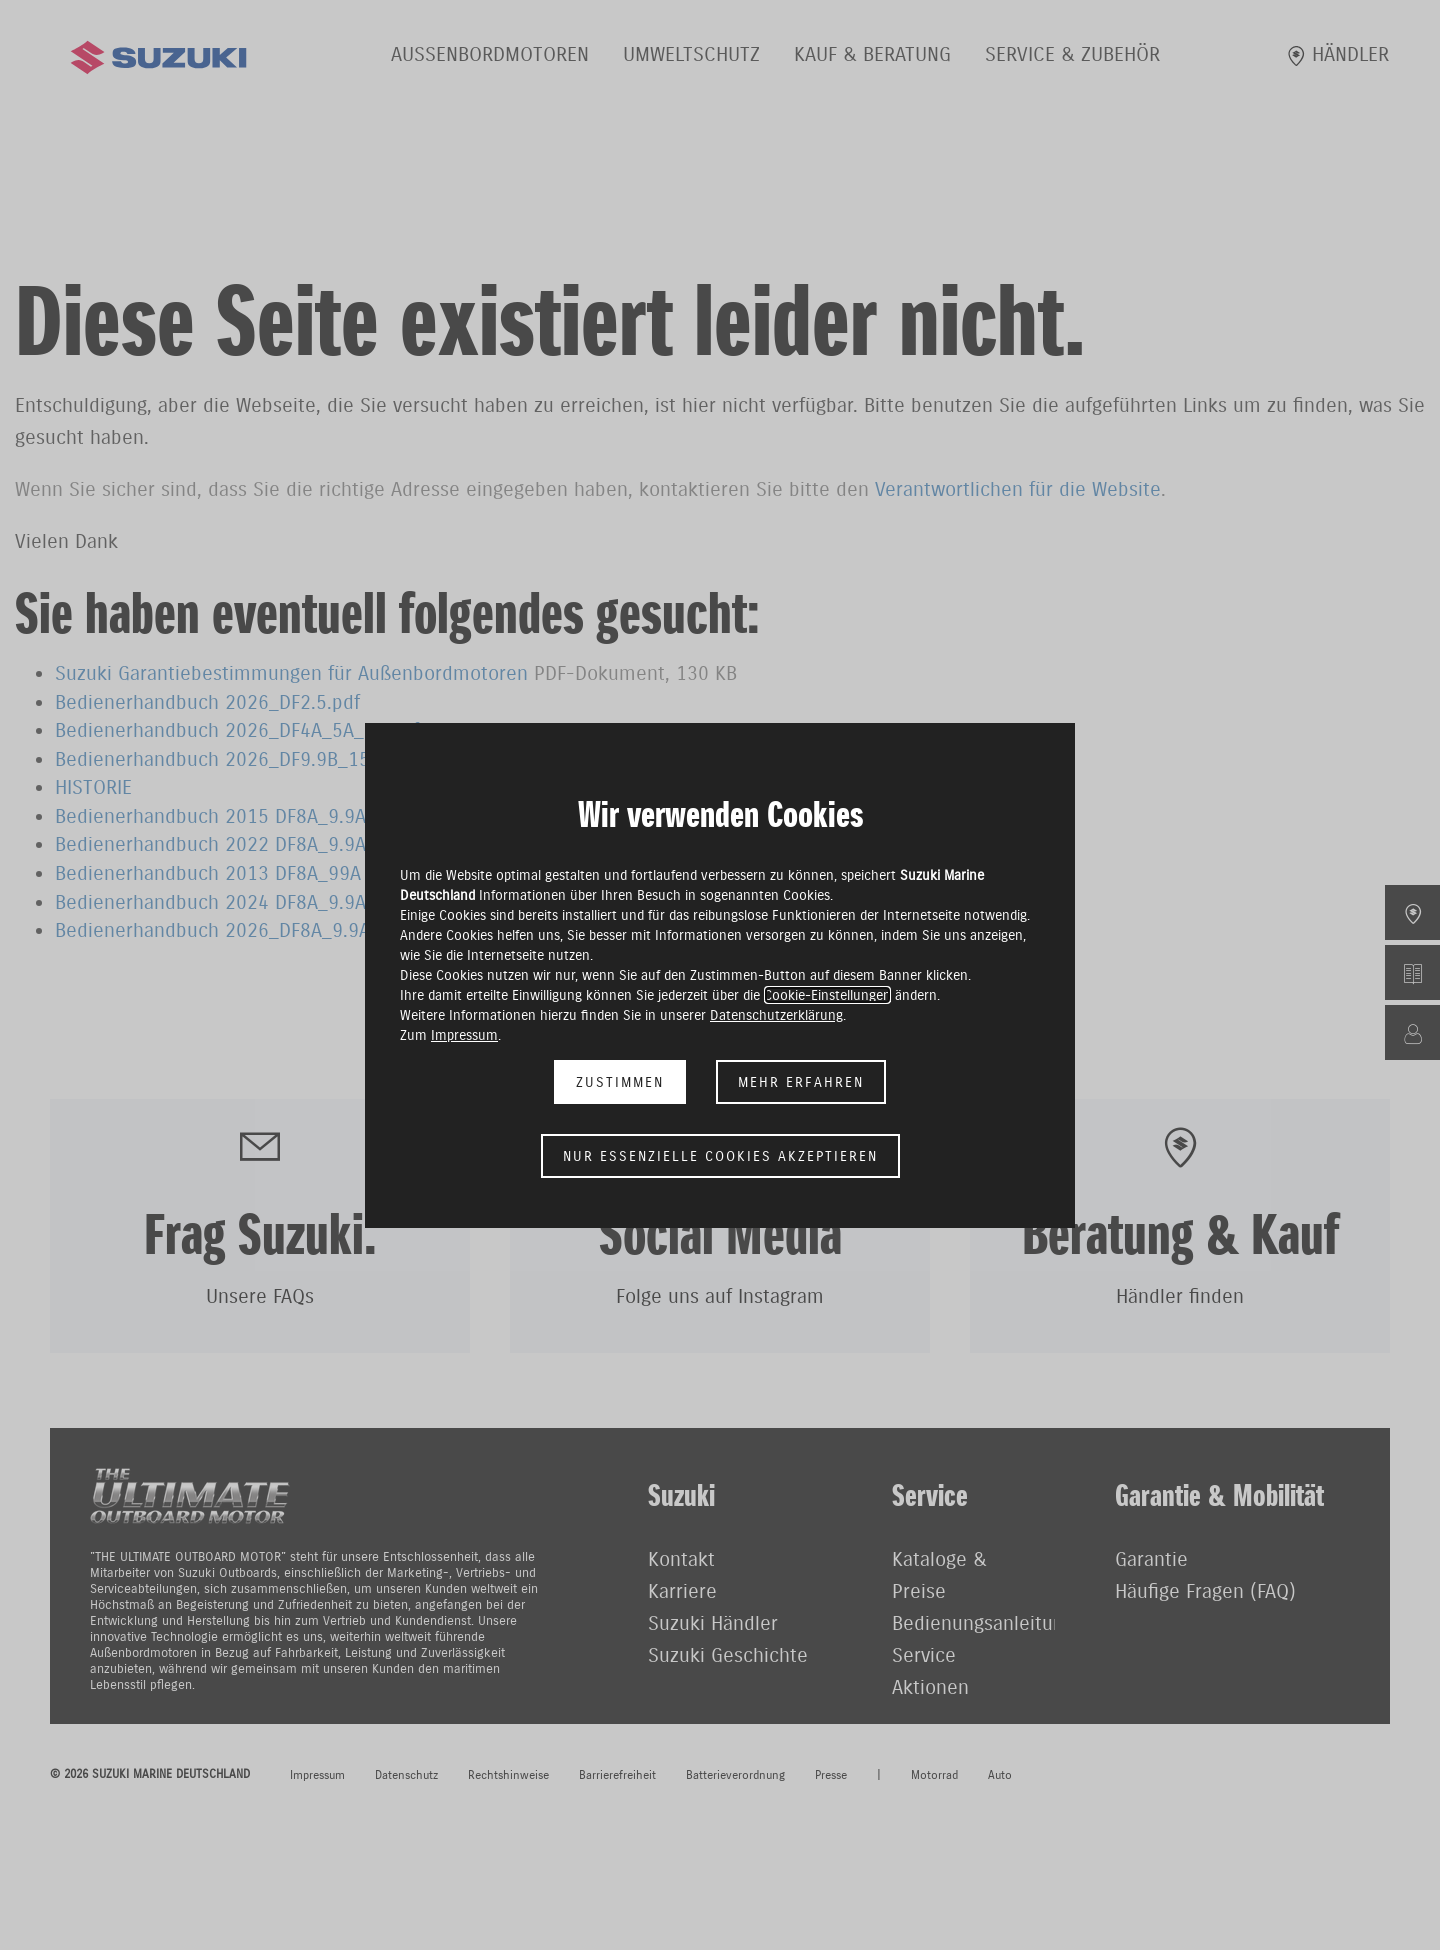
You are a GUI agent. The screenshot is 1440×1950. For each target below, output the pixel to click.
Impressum (464, 1035)
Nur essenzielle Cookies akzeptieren (720, 1156)
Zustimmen (620, 1082)
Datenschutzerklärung (776, 1015)
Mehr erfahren (801, 1082)
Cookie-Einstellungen (827, 995)
